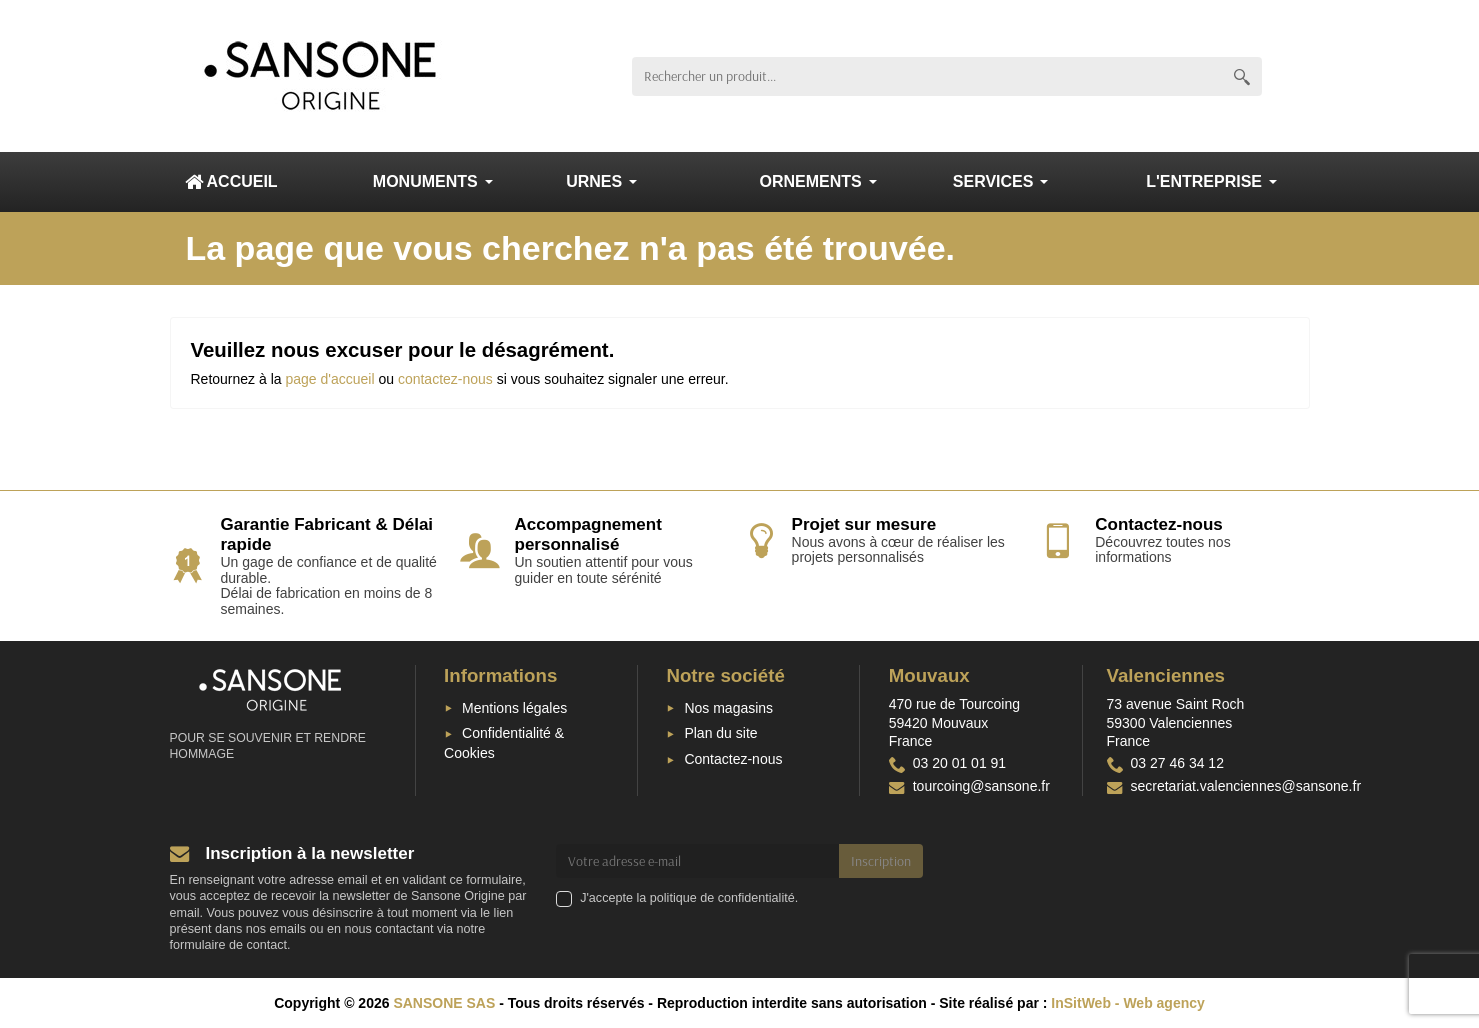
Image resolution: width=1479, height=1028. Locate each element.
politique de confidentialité (722, 898)
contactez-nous (445, 379)
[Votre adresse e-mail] (697, 861)
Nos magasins (728, 708)
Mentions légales (514, 708)
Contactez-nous (733, 759)
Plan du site (720, 733)
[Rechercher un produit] (927, 76)
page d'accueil (329, 379)
